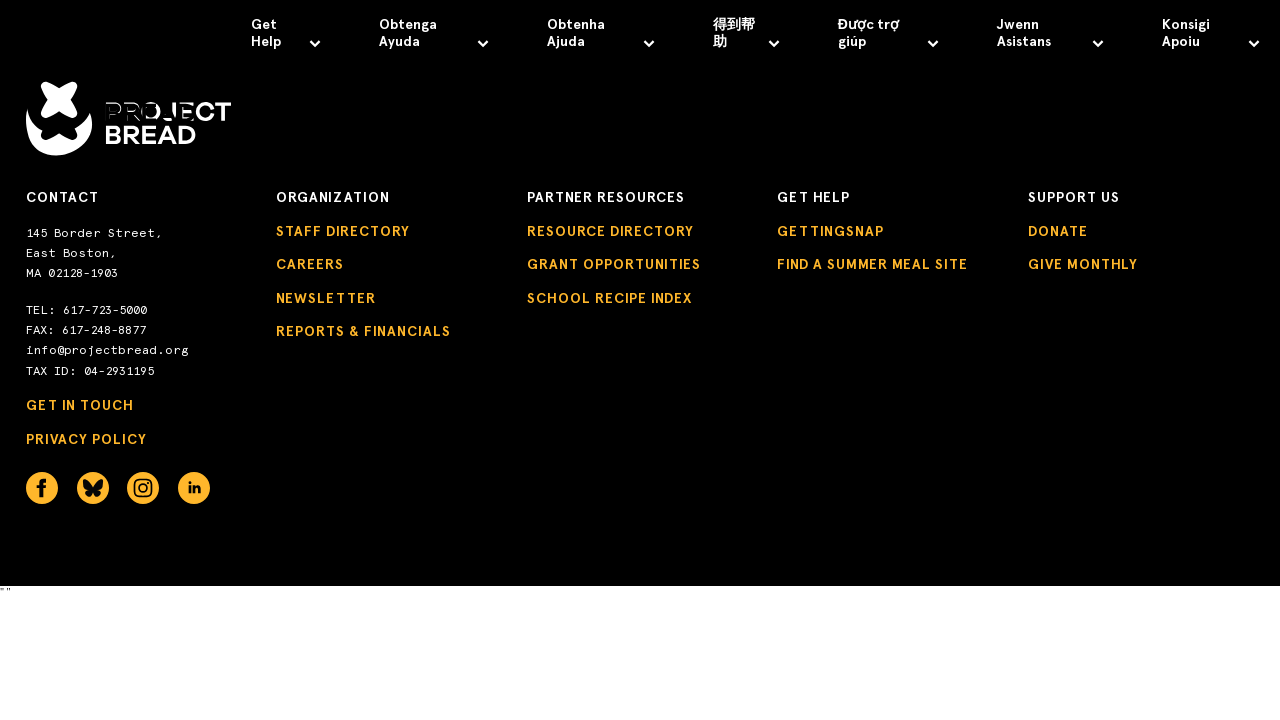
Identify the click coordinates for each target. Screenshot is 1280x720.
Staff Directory (343, 231)
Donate (1058, 231)
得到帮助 (746, 33)
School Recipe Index (609, 298)
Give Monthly (1083, 264)
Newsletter (326, 298)
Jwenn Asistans (1050, 33)
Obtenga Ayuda (434, 33)
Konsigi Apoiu (1211, 33)
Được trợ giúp (888, 33)
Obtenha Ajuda (600, 33)
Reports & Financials (363, 331)
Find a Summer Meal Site (872, 264)
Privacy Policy (86, 439)
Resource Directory (610, 231)
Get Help (286, 33)
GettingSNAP (830, 231)
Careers (310, 264)
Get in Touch (80, 405)
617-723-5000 (105, 310)
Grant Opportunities (614, 264)
